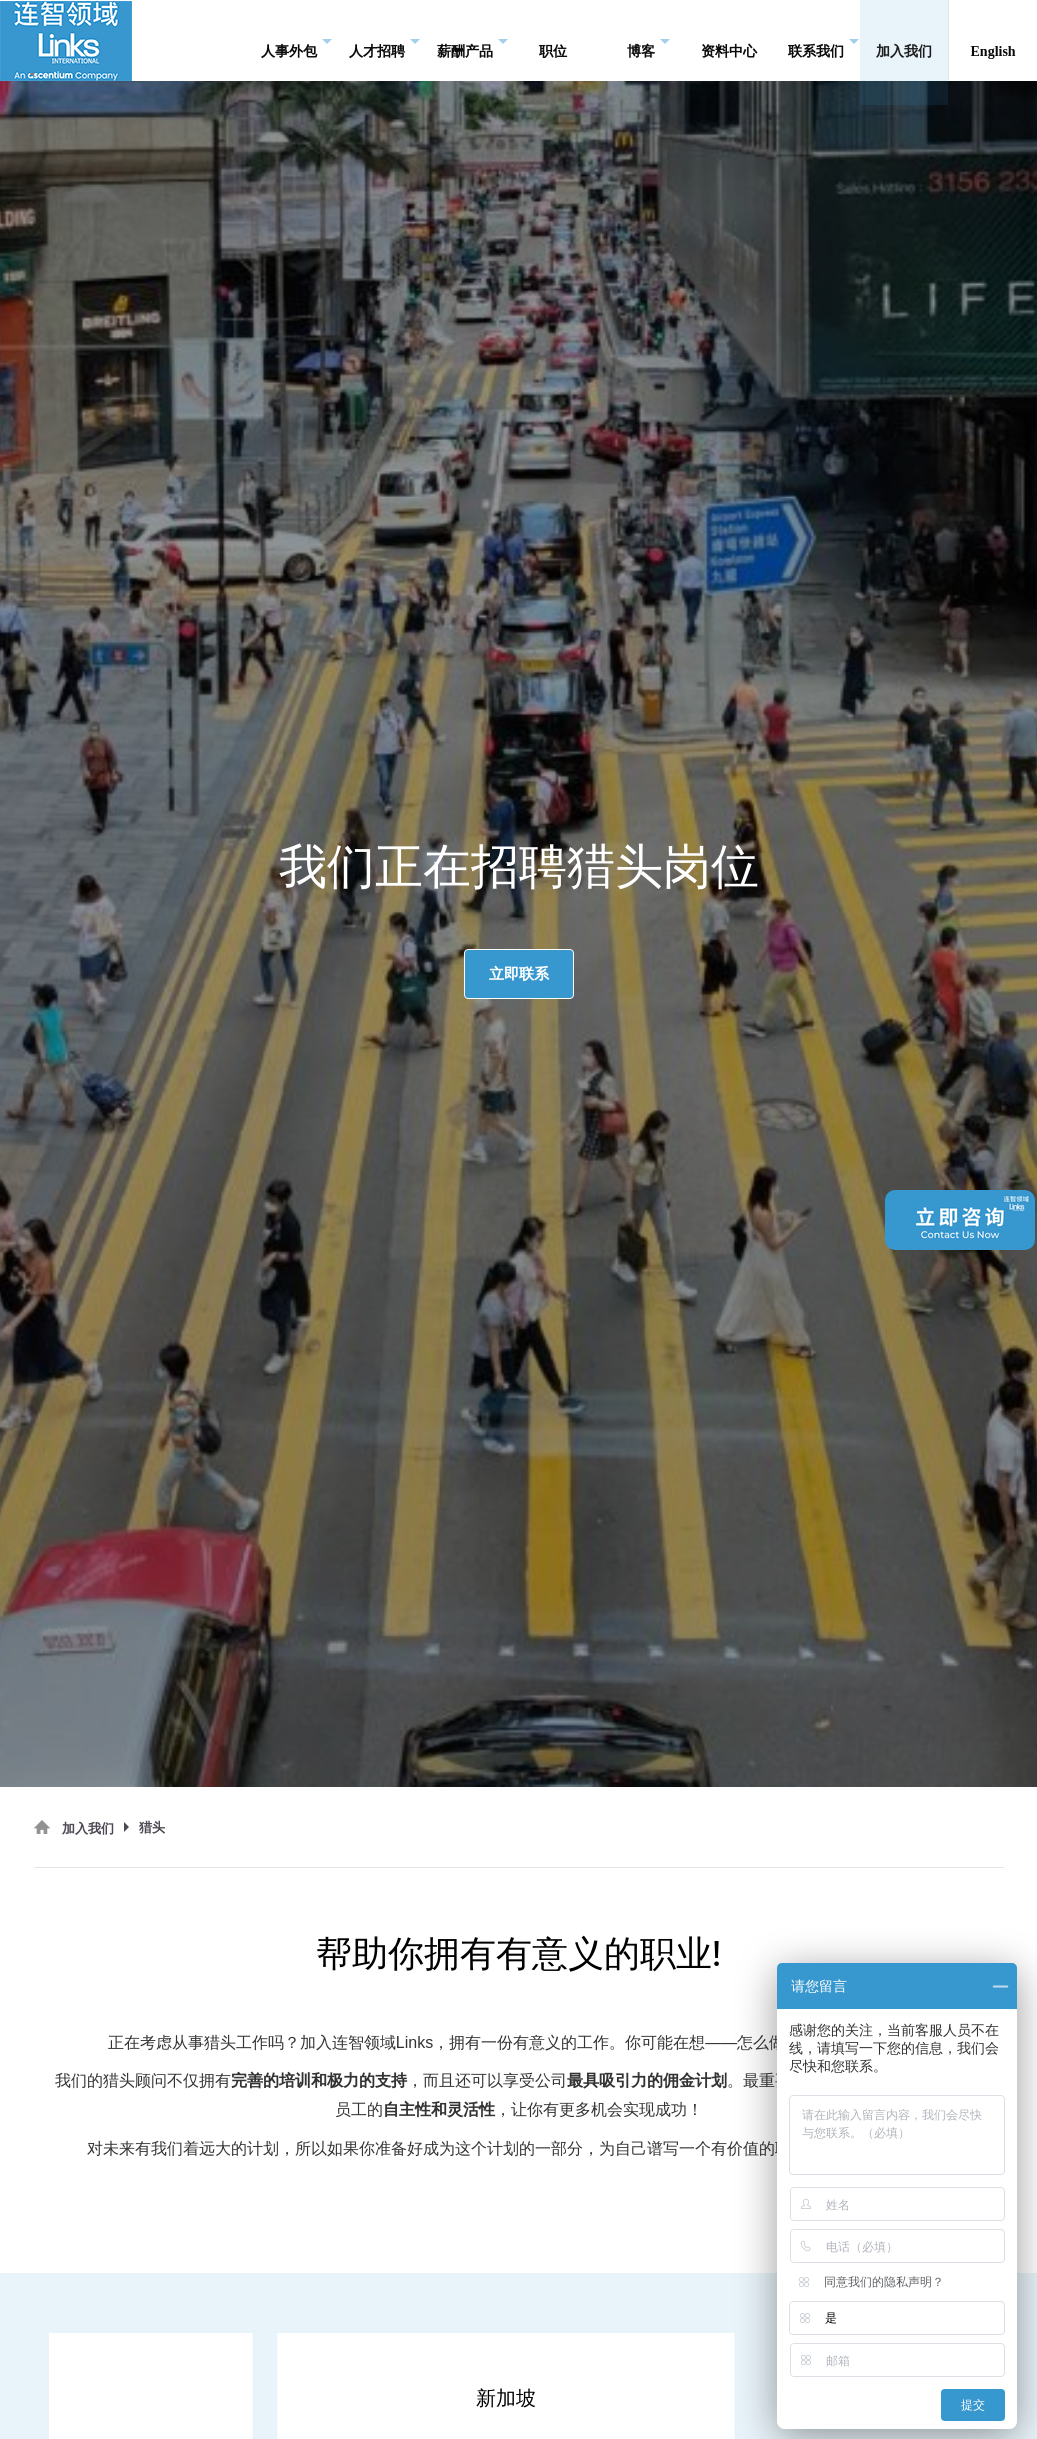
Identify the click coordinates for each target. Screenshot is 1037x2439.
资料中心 (729, 39)
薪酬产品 (472, 40)
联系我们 (823, 40)
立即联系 (519, 973)
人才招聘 (384, 40)
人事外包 (296, 40)
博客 (648, 40)
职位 (553, 39)
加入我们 (904, 39)
